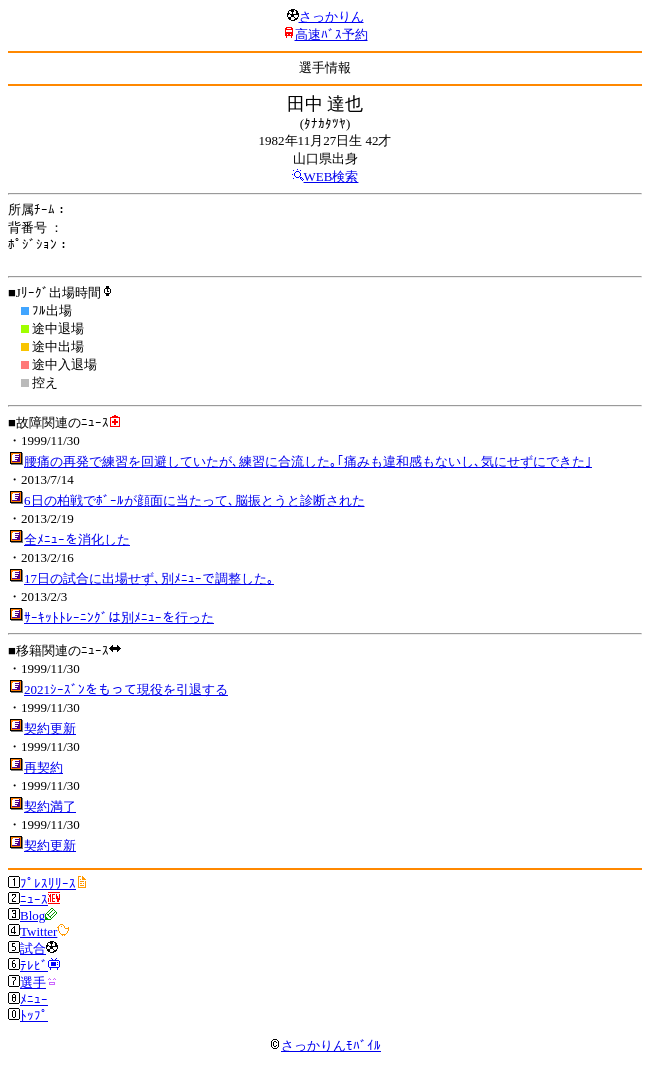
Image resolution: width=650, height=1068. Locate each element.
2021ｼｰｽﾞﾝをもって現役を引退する (126, 689)
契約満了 (50, 806)
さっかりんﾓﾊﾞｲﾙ (325, 1045)
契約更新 (50, 728)
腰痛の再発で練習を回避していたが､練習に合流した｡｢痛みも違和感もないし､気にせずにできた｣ (308, 461)
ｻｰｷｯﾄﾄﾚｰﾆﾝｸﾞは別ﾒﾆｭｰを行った (119, 617)
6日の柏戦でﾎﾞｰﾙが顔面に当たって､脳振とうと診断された (194, 500)
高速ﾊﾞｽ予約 (331, 34)
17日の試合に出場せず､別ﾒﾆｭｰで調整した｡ (149, 578)
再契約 (43, 767)
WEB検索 (331, 176)
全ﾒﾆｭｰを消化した (77, 539)
